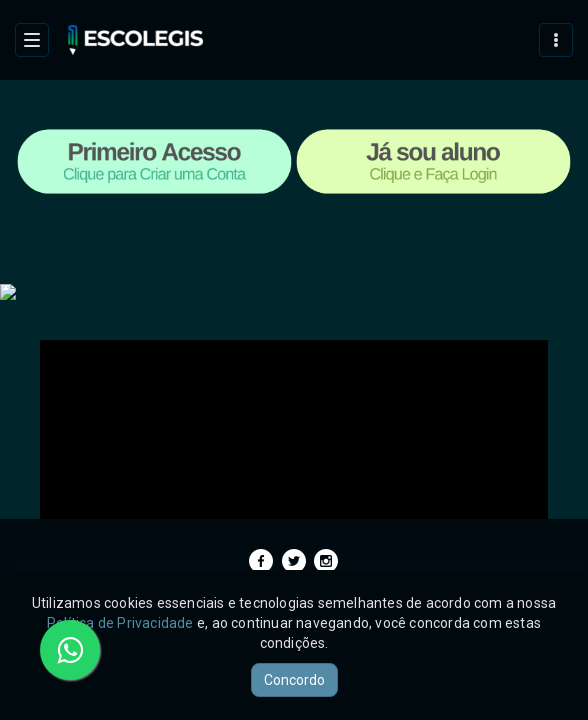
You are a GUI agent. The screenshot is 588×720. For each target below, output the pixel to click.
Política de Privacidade (120, 623)
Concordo (294, 680)
